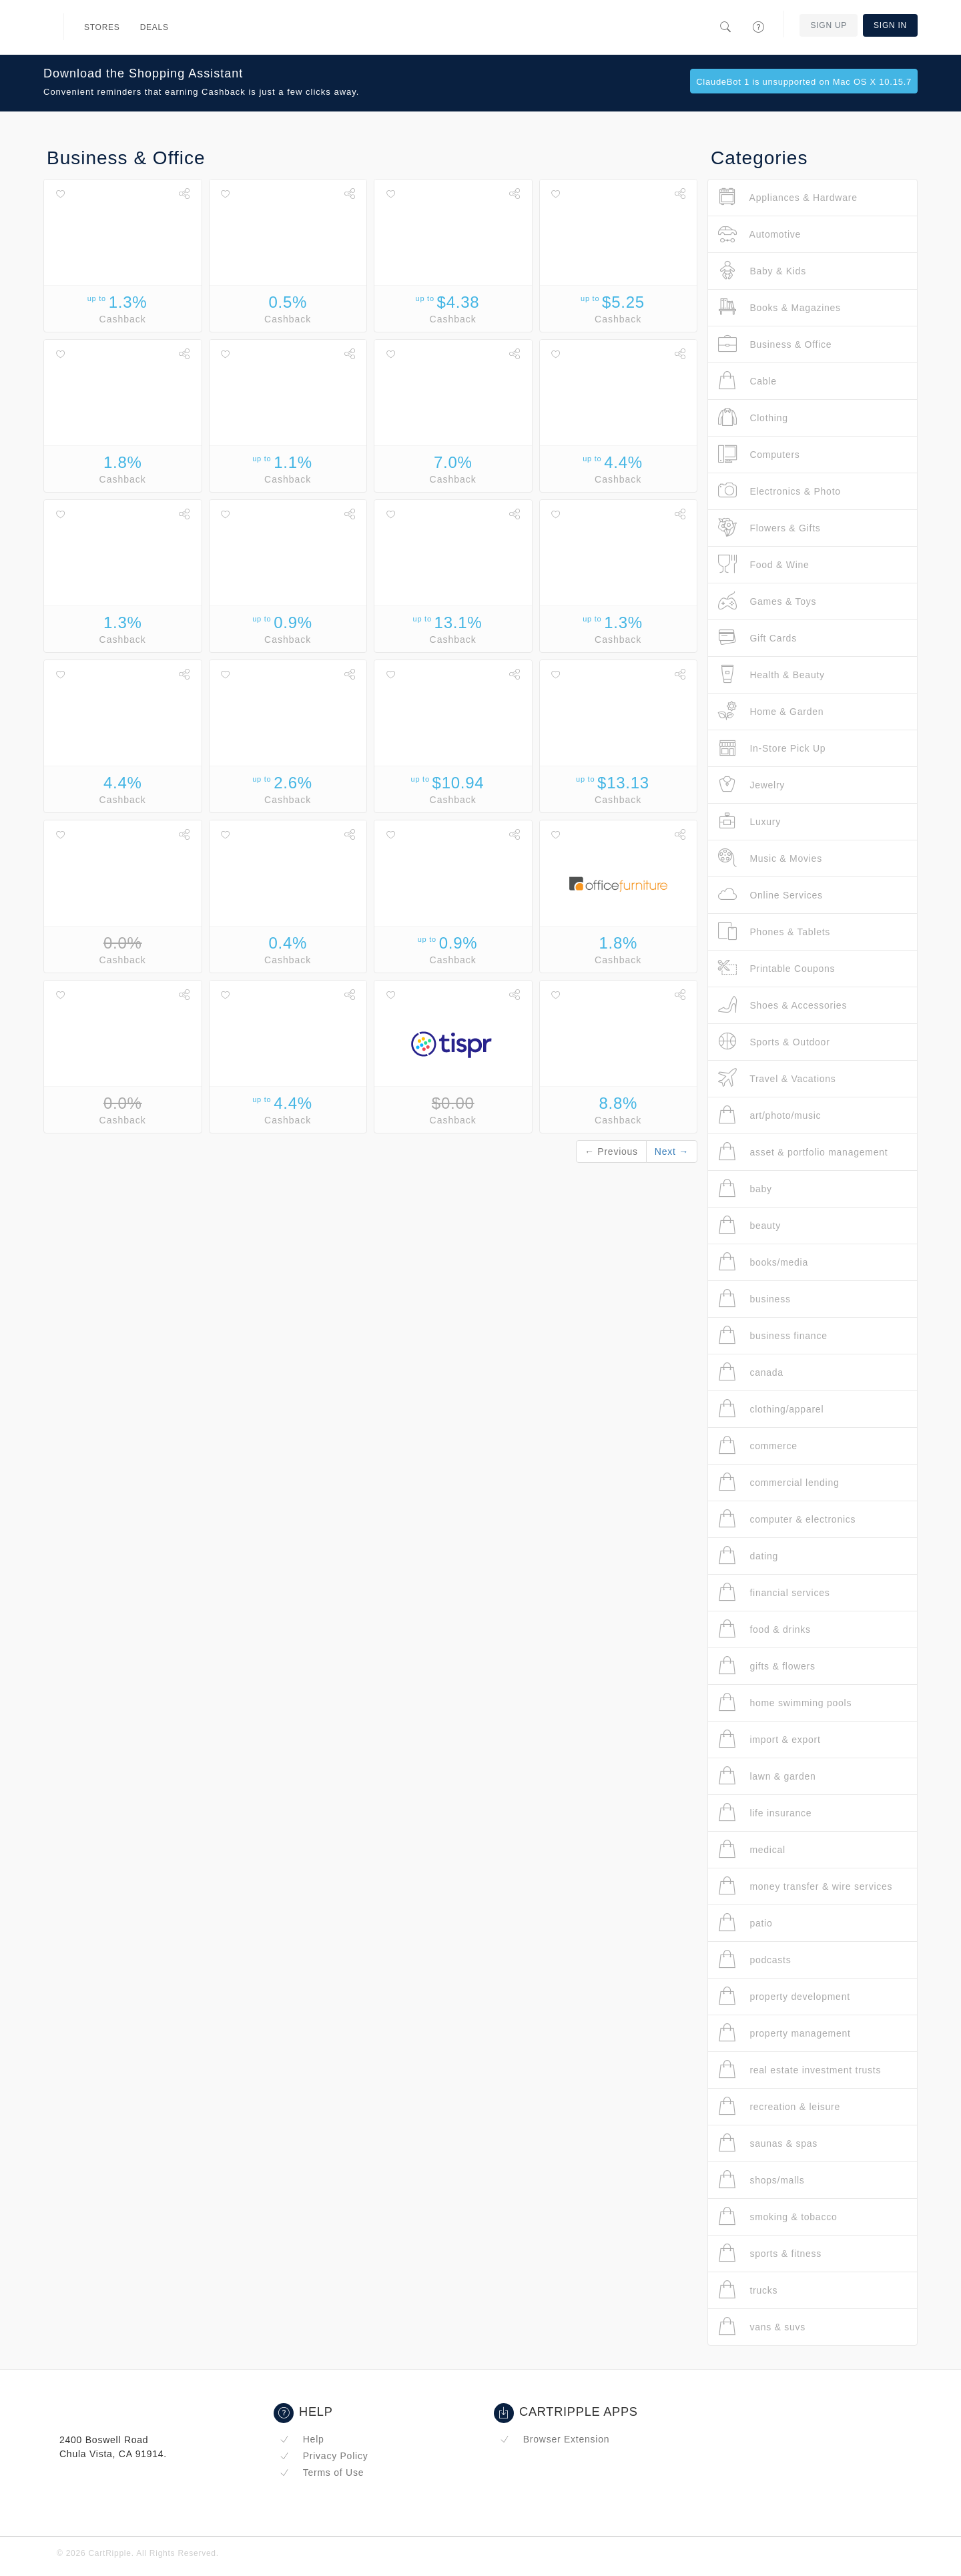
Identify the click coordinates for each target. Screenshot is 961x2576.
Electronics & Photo (779, 491)
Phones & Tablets (774, 931)
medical (751, 1849)
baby (745, 1188)
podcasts (754, 1959)
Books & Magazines (779, 307)
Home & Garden (771, 711)
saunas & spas (768, 2143)
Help (302, 2439)
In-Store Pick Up (772, 748)
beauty (749, 1225)
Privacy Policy (324, 2456)
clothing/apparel (771, 1408)
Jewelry (751, 784)
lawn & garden (767, 1776)
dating (748, 1555)
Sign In (890, 25)
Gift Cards (757, 637)
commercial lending (779, 1482)
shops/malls (761, 2179)
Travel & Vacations (777, 1078)
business (754, 1298)
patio (745, 1922)
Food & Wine (764, 564)
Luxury (749, 821)
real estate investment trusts (799, 2069)
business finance (773, 1335)
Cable (747, 380)
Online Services (770, 894)
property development (784, 1996)
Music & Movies (770, 858)
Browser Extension (554, 2439)
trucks (747, 2290)
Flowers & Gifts (769, 527)
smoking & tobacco (777, 2216)
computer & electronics (787, 1519)
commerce (757, 1445)
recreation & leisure (779, 2106)
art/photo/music (769, 1115)
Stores (102, 27)
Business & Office (775, 344)
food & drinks (764, 1629)
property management (784, 2033)
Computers (759, 454)
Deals (154, 27)
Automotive (759, 234)
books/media (763, 1262)
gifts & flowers (767, 1665)
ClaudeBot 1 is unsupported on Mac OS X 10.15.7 (804, 82)
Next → (672, 1151)
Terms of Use (322, 2472)
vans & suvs (762, 2326)
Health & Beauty (771, 674)
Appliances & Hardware (788, 197)
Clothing (753, 417)
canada (750, 1372)
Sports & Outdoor (774, 1041)
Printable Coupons (776, 968)
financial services (774, 1592)
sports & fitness (770, 2253)
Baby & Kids (762, 270)
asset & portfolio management (803, 1151)
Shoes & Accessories (782, 1005)
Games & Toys (767, 601)
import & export (769, 1739)
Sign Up (828, 25)
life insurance (765, 1812)
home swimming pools (785, 1702)
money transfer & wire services (805, 1886)
